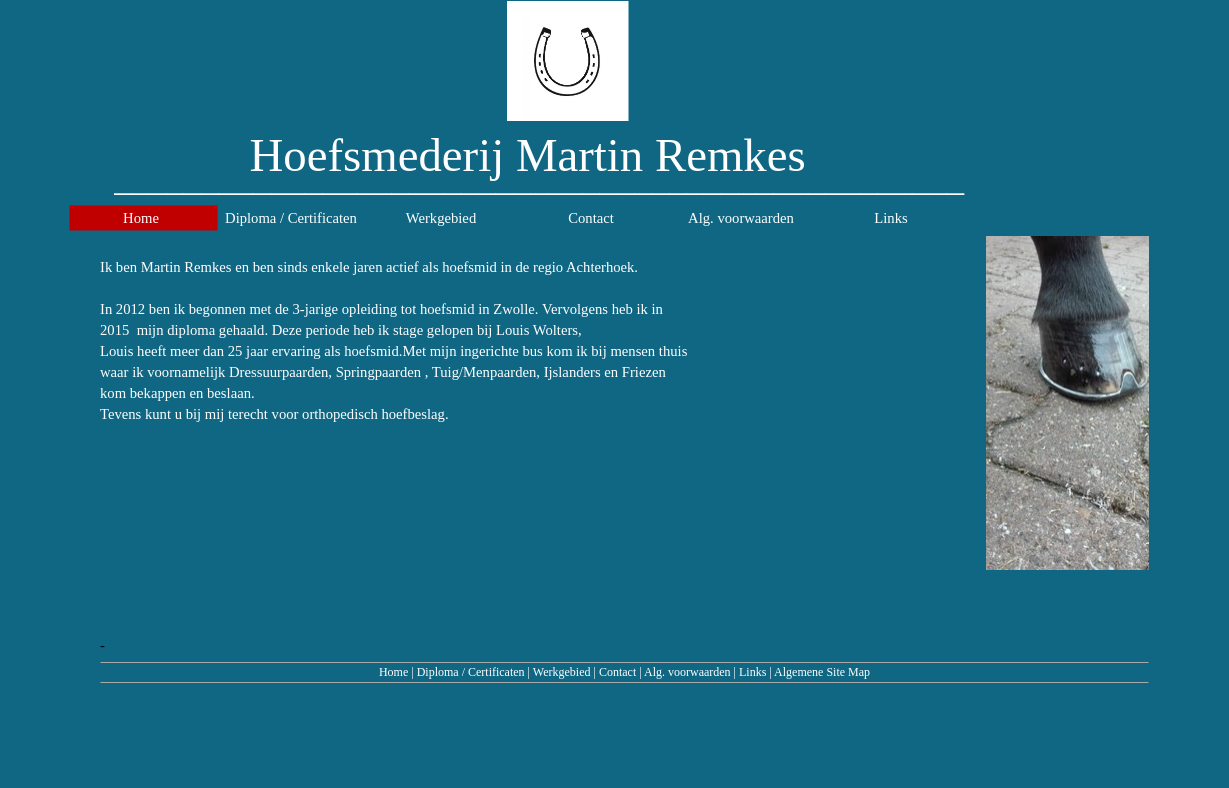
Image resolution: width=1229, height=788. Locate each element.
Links (752, 672)
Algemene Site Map (822, 672)
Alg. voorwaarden (687, 672)
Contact (617, 672)
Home (393, 672)
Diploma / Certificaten (471, 672)
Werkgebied (562, 672)
